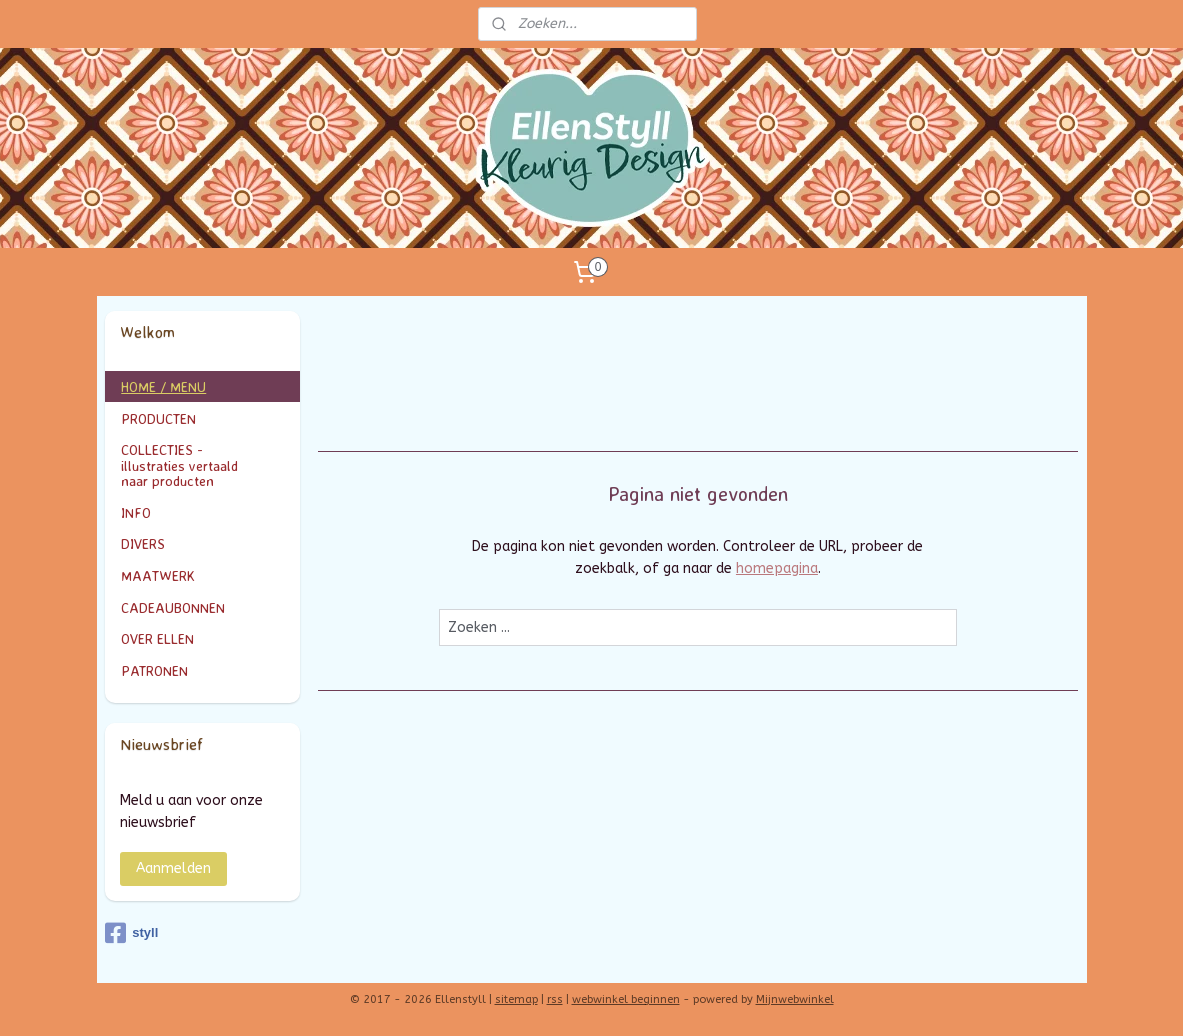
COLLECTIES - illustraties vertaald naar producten (202, 465)
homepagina (777, 568)
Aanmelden (173, 868)
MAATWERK (202, 575)
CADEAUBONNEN (173, 607)
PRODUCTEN (202, 418)
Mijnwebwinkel (795, 999)
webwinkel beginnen (626, 999)
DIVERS (143, 543)
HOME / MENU (163, 386)
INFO (202, 512)
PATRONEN (154, 670)
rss (555, 999)
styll (131, 933)
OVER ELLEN (157, 638)
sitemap (516, 999)
